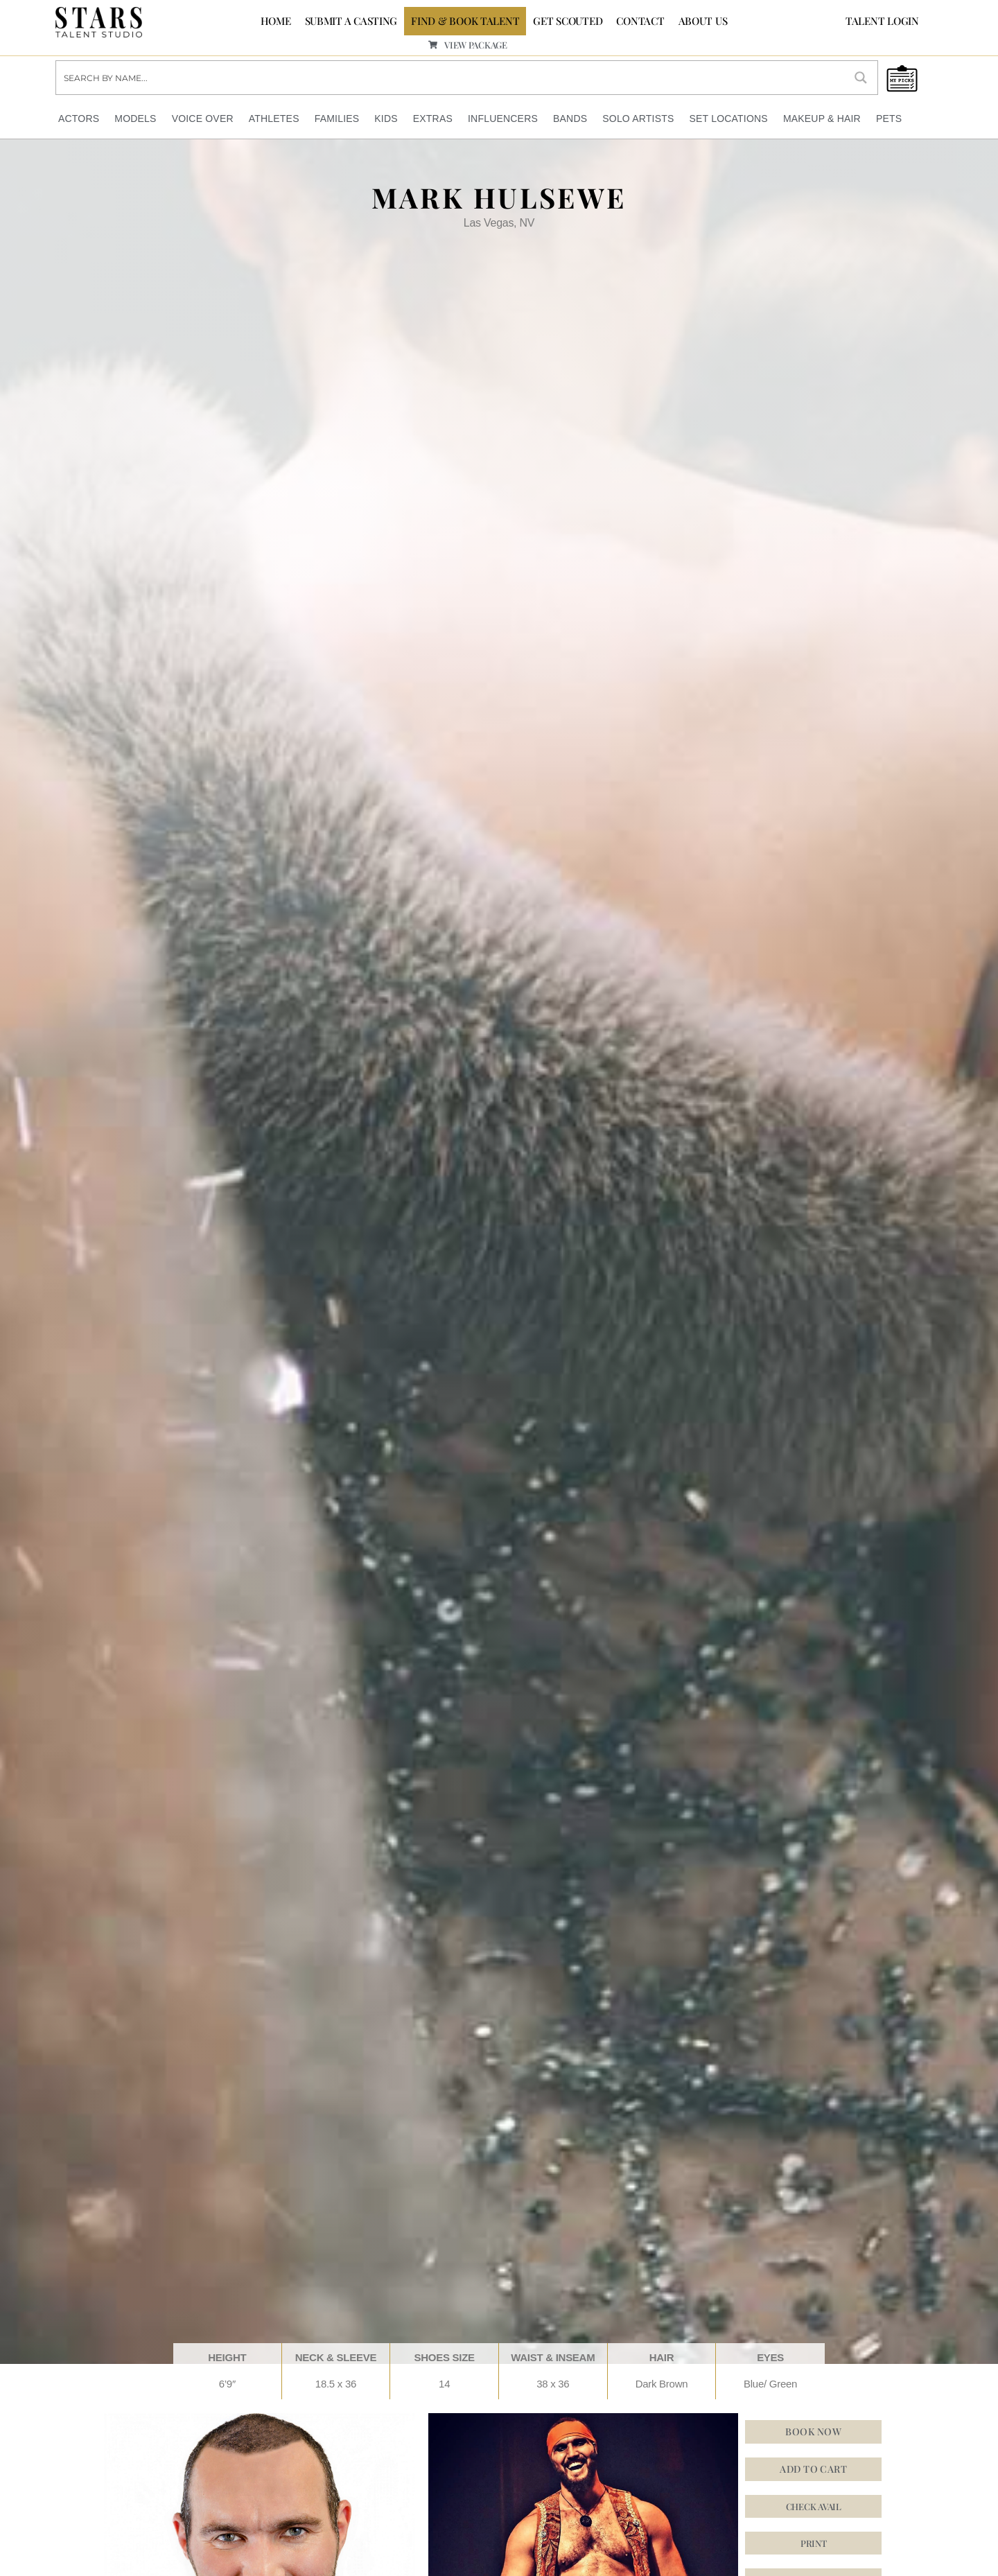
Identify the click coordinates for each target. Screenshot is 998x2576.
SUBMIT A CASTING (351, 21)
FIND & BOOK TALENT (465, 21)
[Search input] (451, 77)
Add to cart (813, 2469)
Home (276, 21)
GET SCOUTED (567, 21)
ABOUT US (703, 21)
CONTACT (640, 21)
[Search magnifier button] (860, 77)
